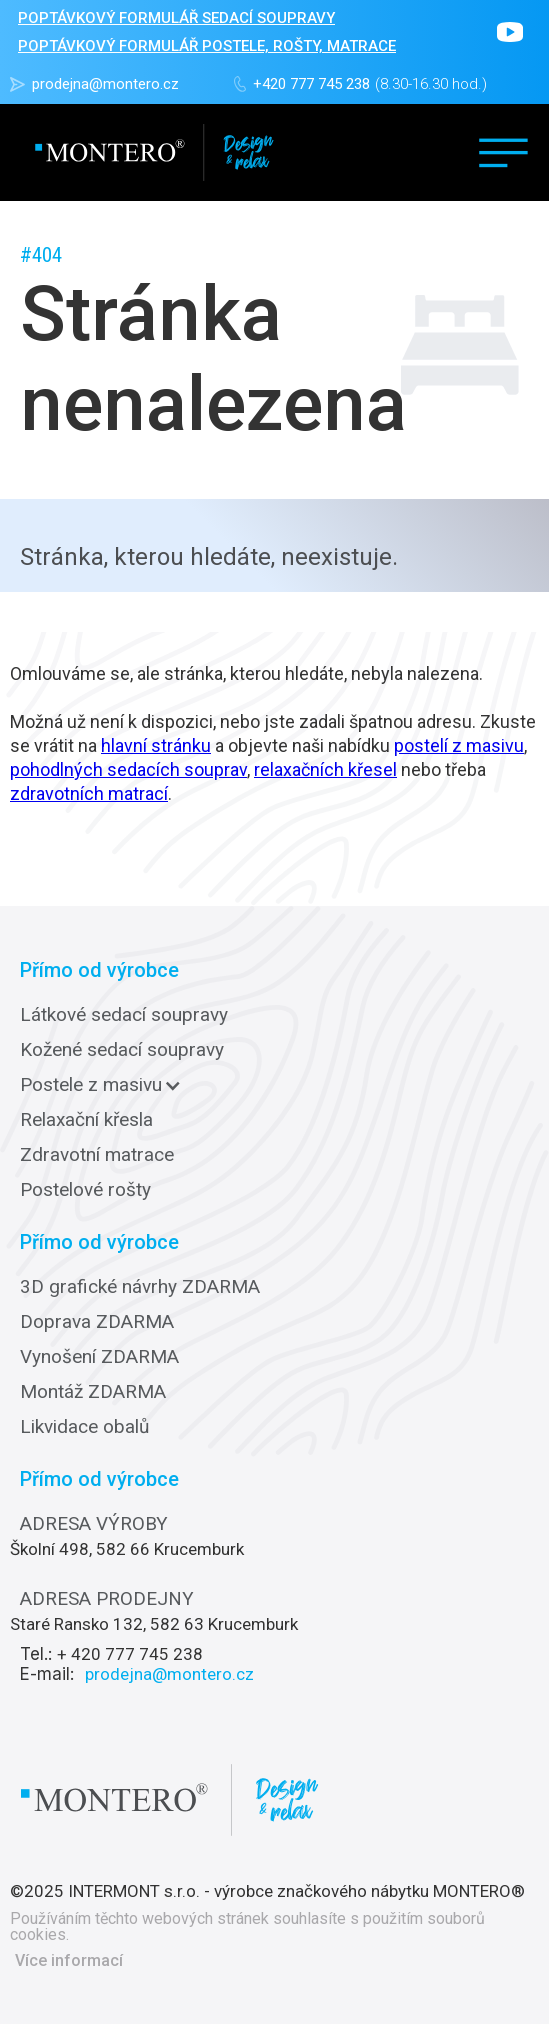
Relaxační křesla (86, 1120)
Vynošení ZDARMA (99, 1357)
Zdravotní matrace (97, 1155)
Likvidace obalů (84, 1427)
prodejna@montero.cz (105, 84)
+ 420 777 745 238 (130, 1654)
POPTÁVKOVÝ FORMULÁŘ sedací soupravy (176, 18)
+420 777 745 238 (311, 84)
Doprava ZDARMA (97, 1322)
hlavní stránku (156, 745)
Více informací (69, 1961)
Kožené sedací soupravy (122, 1050)
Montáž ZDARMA (93, 1392)
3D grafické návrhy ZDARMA (140, 1287)
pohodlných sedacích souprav (128, 769)
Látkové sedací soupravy (124, 1015)
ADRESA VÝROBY (94, 1524)
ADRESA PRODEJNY (107, 1599)
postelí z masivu (459, 745)
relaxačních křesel (325, 769)
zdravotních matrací (89, 793)
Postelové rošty (85, 1190)
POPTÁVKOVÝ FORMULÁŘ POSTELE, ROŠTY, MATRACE (207, 46)
